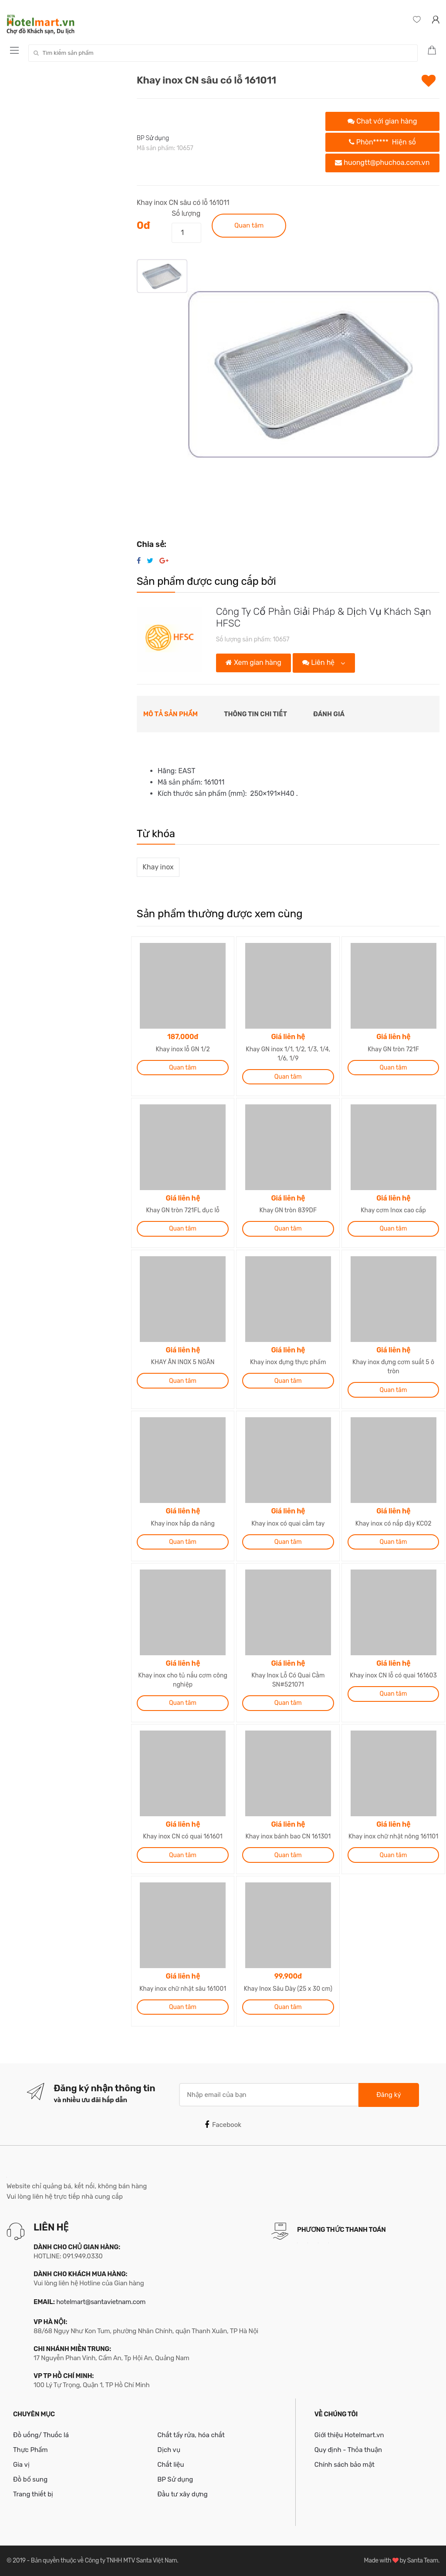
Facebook (223, 2125)
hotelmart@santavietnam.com (100, 2302)
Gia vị (21, 2465)
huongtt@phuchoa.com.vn (382, 162)
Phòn (382, 142)
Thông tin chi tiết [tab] (255, 714)
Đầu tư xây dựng (182, 2494)
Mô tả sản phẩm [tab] (170, 714)
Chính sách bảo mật (344, 2465)
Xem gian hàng (253, 662)
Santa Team (422, 2560)
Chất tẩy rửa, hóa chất (191, 2435)
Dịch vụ (168, 2450)
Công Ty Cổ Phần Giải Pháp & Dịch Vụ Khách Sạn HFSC (323, 617)
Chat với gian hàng (382, 121)
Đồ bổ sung (30, 2479)
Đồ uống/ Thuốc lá (41, 2435)
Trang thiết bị (33, 2494)
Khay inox (157, 867)
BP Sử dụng (153, 138)
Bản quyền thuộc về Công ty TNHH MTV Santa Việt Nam (104, 2560)
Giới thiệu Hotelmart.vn (349, 2435)
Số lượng (186, 213)
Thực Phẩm (30, 2450)
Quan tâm (249, 225)
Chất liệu (170, 2465)
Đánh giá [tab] (329, 714)
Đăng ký (388, 2095)
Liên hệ (319, 662)
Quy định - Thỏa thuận (348, 2450)
